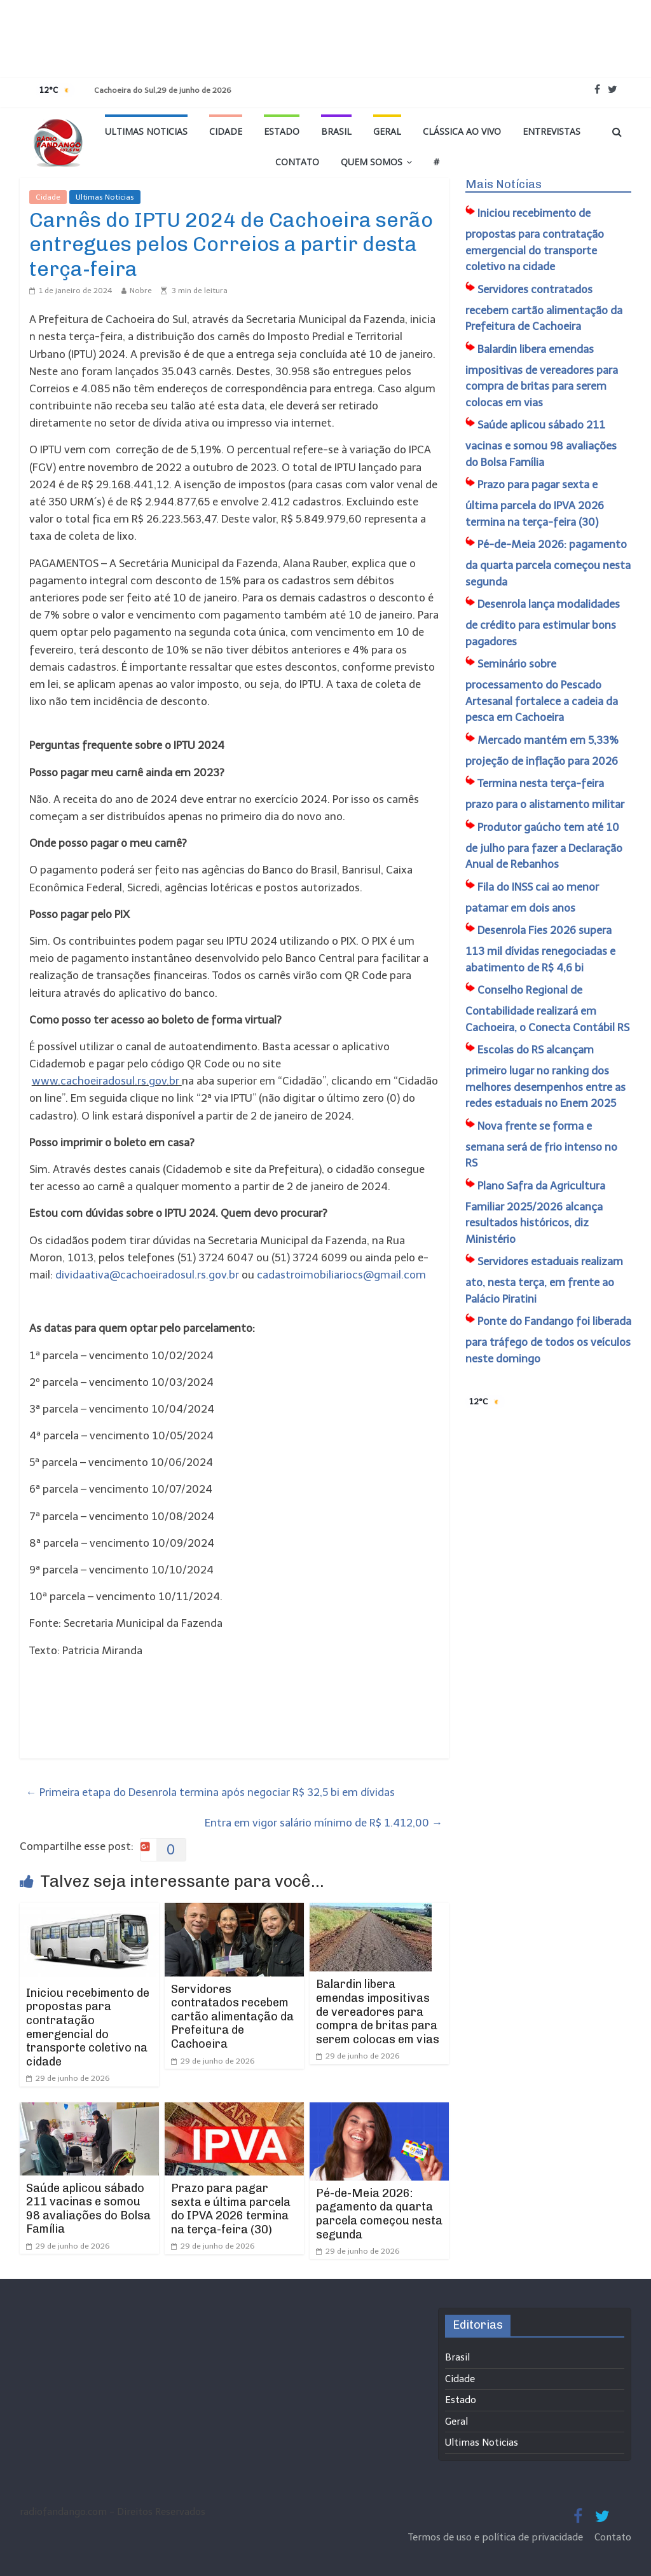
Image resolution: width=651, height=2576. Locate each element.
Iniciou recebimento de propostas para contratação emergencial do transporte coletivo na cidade (87, 2027)
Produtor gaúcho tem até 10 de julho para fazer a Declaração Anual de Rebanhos (543, 846)
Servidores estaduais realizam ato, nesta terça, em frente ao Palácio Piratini (544, 1280)
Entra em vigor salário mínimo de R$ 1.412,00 (323, 1822)
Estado (281, 131)
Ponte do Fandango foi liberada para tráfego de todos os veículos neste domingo (548, 1340)
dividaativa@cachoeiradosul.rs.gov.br (147, 1274)
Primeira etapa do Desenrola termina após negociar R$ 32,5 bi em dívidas (210, 1792)
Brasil (336, 131)
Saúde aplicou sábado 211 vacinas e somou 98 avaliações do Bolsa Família (88, 2209)
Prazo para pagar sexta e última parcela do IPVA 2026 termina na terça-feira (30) (231, 2209)
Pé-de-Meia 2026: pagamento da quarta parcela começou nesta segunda (379, 2214)
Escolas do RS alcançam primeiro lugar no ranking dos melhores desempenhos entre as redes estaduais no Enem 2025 (545, 1076)
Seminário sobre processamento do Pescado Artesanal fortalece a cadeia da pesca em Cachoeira (541, 690)
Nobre (141, 290)
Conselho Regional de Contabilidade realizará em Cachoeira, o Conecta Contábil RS (547, 1008)
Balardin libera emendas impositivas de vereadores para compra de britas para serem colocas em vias (377, 2011)
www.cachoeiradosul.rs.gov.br (105, 1080)
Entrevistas (551, 131)
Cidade (225, 131)
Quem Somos (371, 162)
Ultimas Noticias (146, 131)
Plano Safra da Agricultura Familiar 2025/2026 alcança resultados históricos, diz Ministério (535, 1212)
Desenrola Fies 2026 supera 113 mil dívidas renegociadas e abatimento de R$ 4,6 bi (540, 949)
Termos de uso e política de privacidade (497, 2537)
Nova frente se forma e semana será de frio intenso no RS (541, 1145)
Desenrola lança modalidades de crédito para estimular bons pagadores (542, 623)
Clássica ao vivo (462, 131)
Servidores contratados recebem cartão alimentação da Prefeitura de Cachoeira (232, 2016)
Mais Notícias (503, 184)
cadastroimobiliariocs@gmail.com (341, 1274)
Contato (297, 162)
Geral (387, 131)
